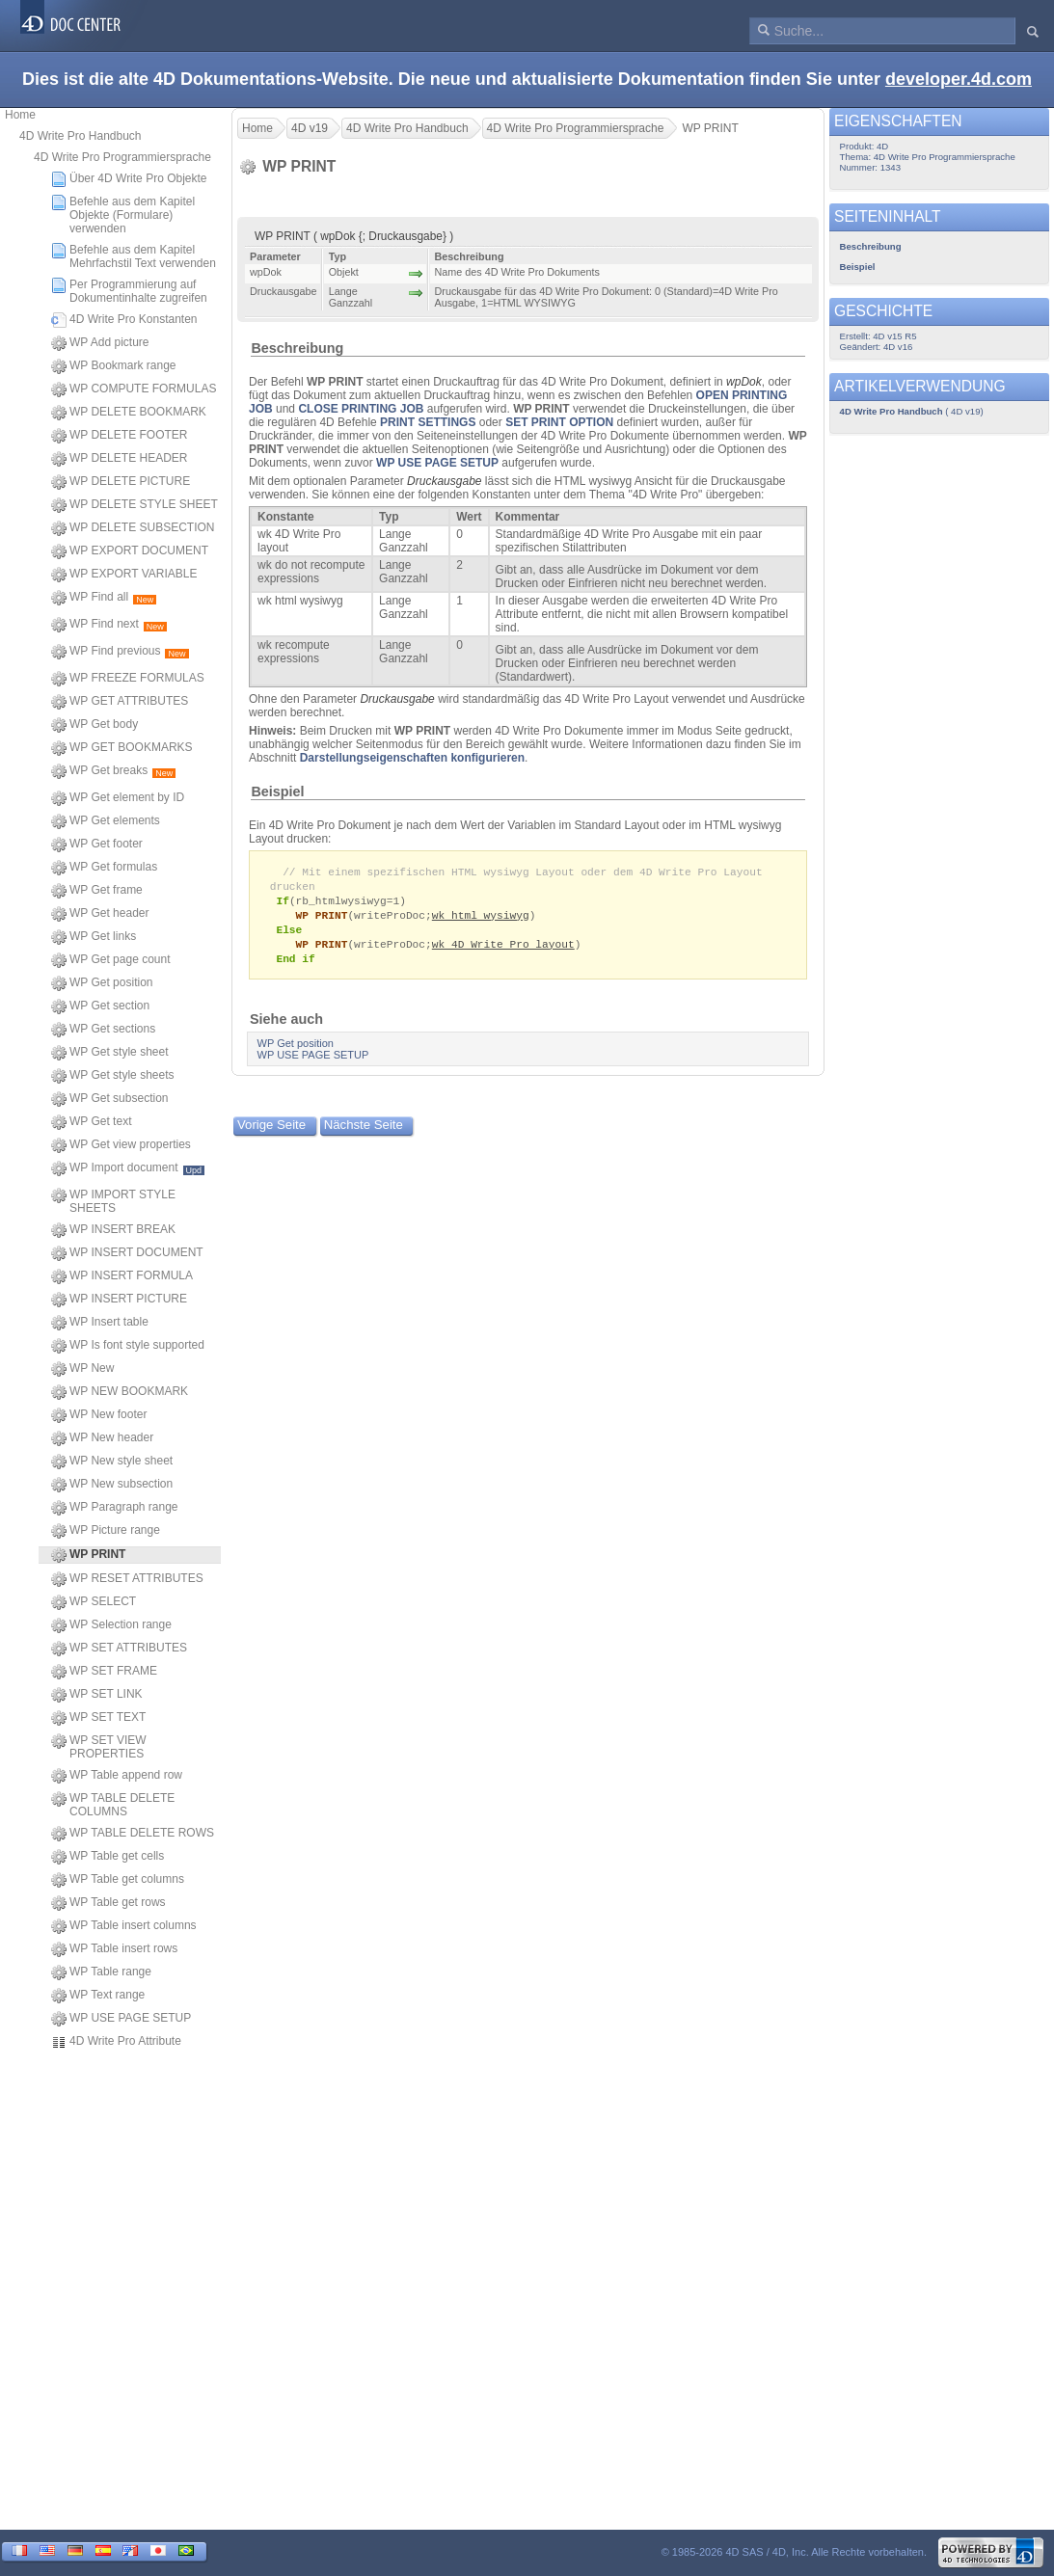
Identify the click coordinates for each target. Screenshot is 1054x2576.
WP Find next (109, 624)
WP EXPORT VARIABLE (124, 574)
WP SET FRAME (104, 1671)
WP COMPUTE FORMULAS (133, 389)
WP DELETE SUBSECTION (132, 528)
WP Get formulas (104, 867)
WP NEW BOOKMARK (119, 1392)
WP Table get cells (107, 1857)
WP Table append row (116, 1776)
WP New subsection (112, 1484)
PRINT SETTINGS (427, 422)
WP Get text (91, 1122)
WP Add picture (100, 343)
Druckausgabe (444, 481)
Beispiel (277, 791)
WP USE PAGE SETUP (121, 2018)
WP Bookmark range (113, 366)
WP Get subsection (110, 1099)
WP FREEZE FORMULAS (127, 678)
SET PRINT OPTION (559, 422)
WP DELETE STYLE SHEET (134, 505)
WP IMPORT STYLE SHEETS (113, 1201)
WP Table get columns (117, 1880)
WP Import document (127, 1168)
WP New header (102, 1438)
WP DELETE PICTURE (120, 482)
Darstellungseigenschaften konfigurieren (412, 758)
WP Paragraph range (114, 1508)
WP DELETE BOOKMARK (128, 412)
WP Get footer (97, 844)
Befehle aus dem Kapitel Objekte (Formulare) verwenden (123, 215)
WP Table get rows (108, 1903)
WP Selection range (111, 1625)
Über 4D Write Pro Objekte (129, 179)
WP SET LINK (97, 1695)
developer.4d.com (958, 79)
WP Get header (100, 914)
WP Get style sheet (110, 1052)
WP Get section (100, 1006)
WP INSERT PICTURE (119, 1299)
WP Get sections (103, 1029)
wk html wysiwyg (480, 918)
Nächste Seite (363, 1131)
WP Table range (101, 1972)
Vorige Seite (271, 1131)
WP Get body (94, 725)
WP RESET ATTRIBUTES (127, 1579)
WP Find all (103, 597)
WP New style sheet (112, 1461)
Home (20, 114)
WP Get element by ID (117, 798)
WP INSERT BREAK (113, 1230)
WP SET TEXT (98, 1718)
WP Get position (101, 983)
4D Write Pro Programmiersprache (122, 157)
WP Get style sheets (113, 1076)
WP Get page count (111, 960)
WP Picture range (105, 1531)
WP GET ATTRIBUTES (119, 702)
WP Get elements (105, 821)
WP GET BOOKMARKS (122, 748)
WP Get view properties (121, 1145)
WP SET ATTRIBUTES (119, 1648)
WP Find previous (120, 651)
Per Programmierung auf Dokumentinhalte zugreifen (129, 291)
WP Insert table (100, 1322)
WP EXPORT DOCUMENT (129, 551)
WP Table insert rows (114, 1949)
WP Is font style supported (127, 1346)
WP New (82, 1369)
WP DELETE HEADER (119, 459)
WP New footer (99, 1415)
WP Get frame (97, 891)
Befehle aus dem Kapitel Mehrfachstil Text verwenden (133, 256)
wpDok (744, 382)
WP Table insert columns (124, 1926)
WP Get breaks (113, 771)
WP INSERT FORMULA (122, 1276)
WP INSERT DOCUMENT (127, 1253)
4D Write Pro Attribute (116, 2042)
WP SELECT (93, 1602)
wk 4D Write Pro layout (503, 949)
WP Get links (93, 937)
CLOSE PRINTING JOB (360, 409)
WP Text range (98, 1995)
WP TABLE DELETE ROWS (132, 1833)
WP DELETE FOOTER (119, 435)
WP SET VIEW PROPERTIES (99, 1746)
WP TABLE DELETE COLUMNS (113, 1804)
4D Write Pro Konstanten (124, 320)
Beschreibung (297, 348)
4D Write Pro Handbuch (80, 136)
